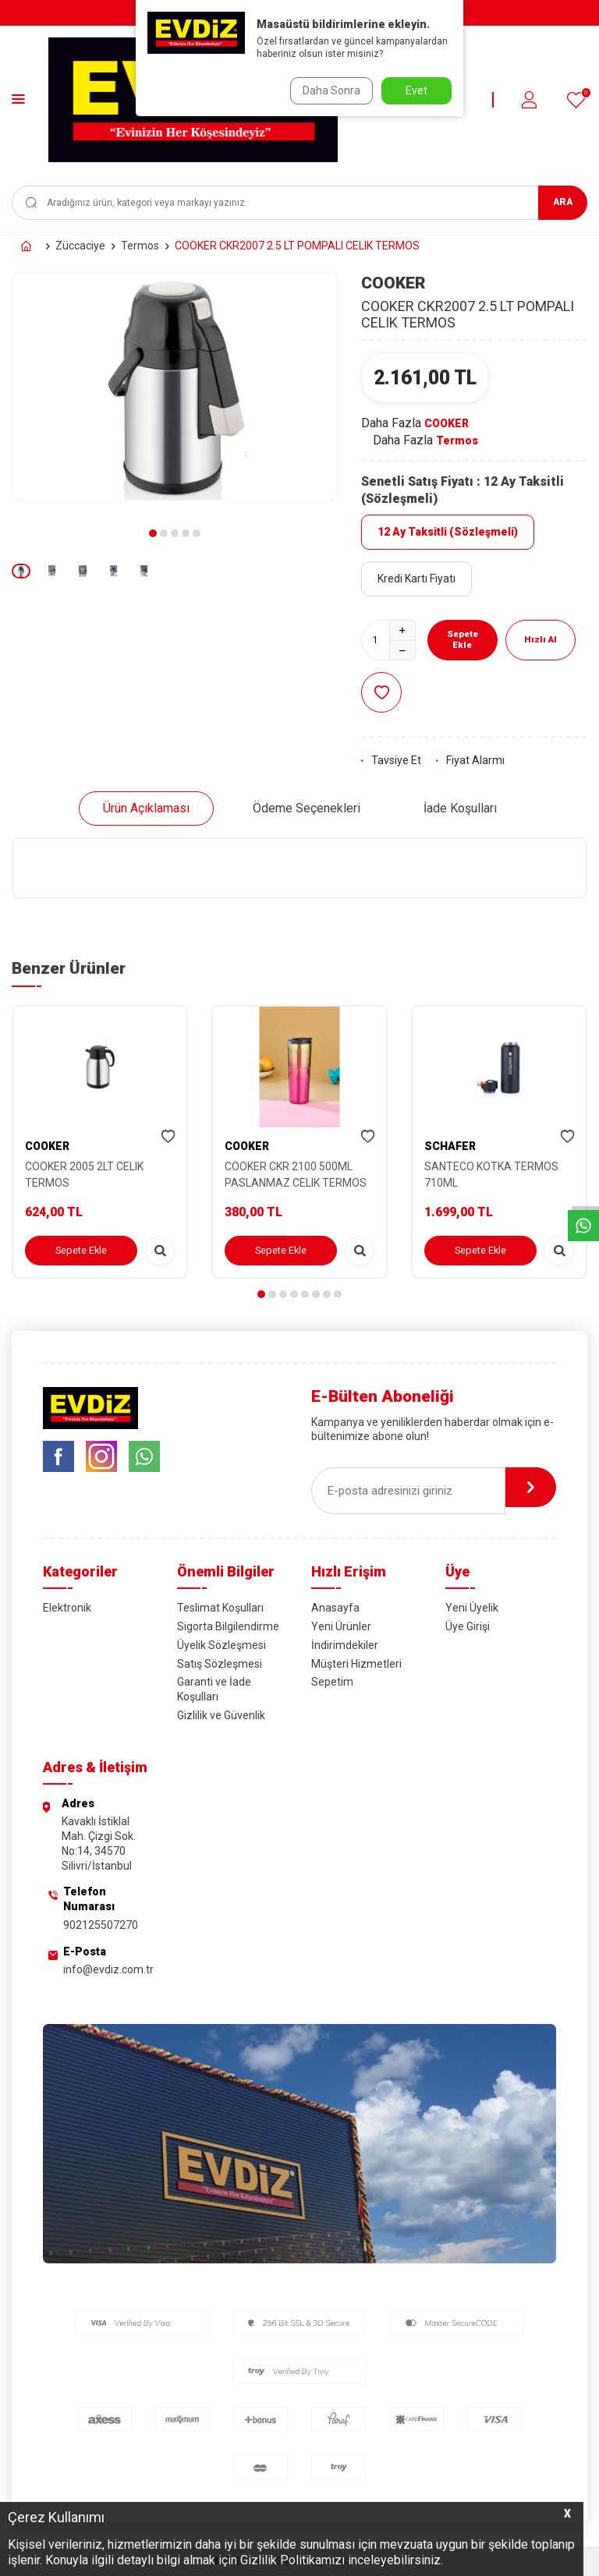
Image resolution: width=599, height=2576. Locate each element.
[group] (174, 386)
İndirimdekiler (344, 1645)
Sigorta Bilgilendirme (228, 1626)
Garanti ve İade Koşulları (214, 1689)
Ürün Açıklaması (146, 808)
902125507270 (100, 1925)
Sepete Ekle (462, 640)
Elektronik (67, 1607)
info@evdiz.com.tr (108, 1969)
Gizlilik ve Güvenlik (221, 1715)
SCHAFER (450, 1146)
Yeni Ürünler (341, 1626)
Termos (140, 245)
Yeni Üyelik (471, 1607)
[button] (153, 533)
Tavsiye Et (391, 760)
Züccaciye (80, 245)
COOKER (393, 283)
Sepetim (332, 1681)
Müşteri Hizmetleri (356, 1664)
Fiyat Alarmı (470, 760)
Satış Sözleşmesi (219, 1664)
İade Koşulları (460, 808)
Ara (562, 201)
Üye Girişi (467, 1626)
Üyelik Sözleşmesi (221, 1645)
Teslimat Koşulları (220, 1607)
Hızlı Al (541, 640)
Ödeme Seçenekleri (306, 808)
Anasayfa (335, 1607)
